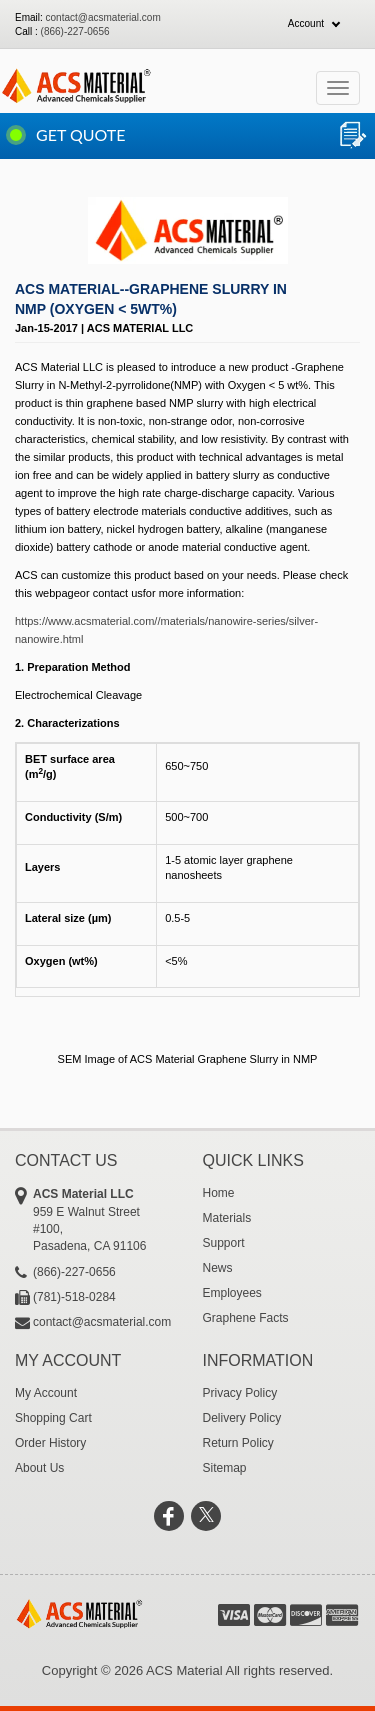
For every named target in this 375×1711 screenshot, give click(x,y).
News (218, 1268)
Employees (232, 1293)
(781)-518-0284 (74, 1297)
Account (306, 23)
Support (224, 1243)
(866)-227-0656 (75, 31)
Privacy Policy (240, 1393)
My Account (46, 1393)
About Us (39, 1468)
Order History (50, 1443)
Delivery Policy (242, 1418)
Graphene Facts (246, 1318)
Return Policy (238, 1443)
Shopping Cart (53, 1418)
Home (219, 1193)
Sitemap (225, 1468)
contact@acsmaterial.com (103, 17)
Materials (227, 1218)
